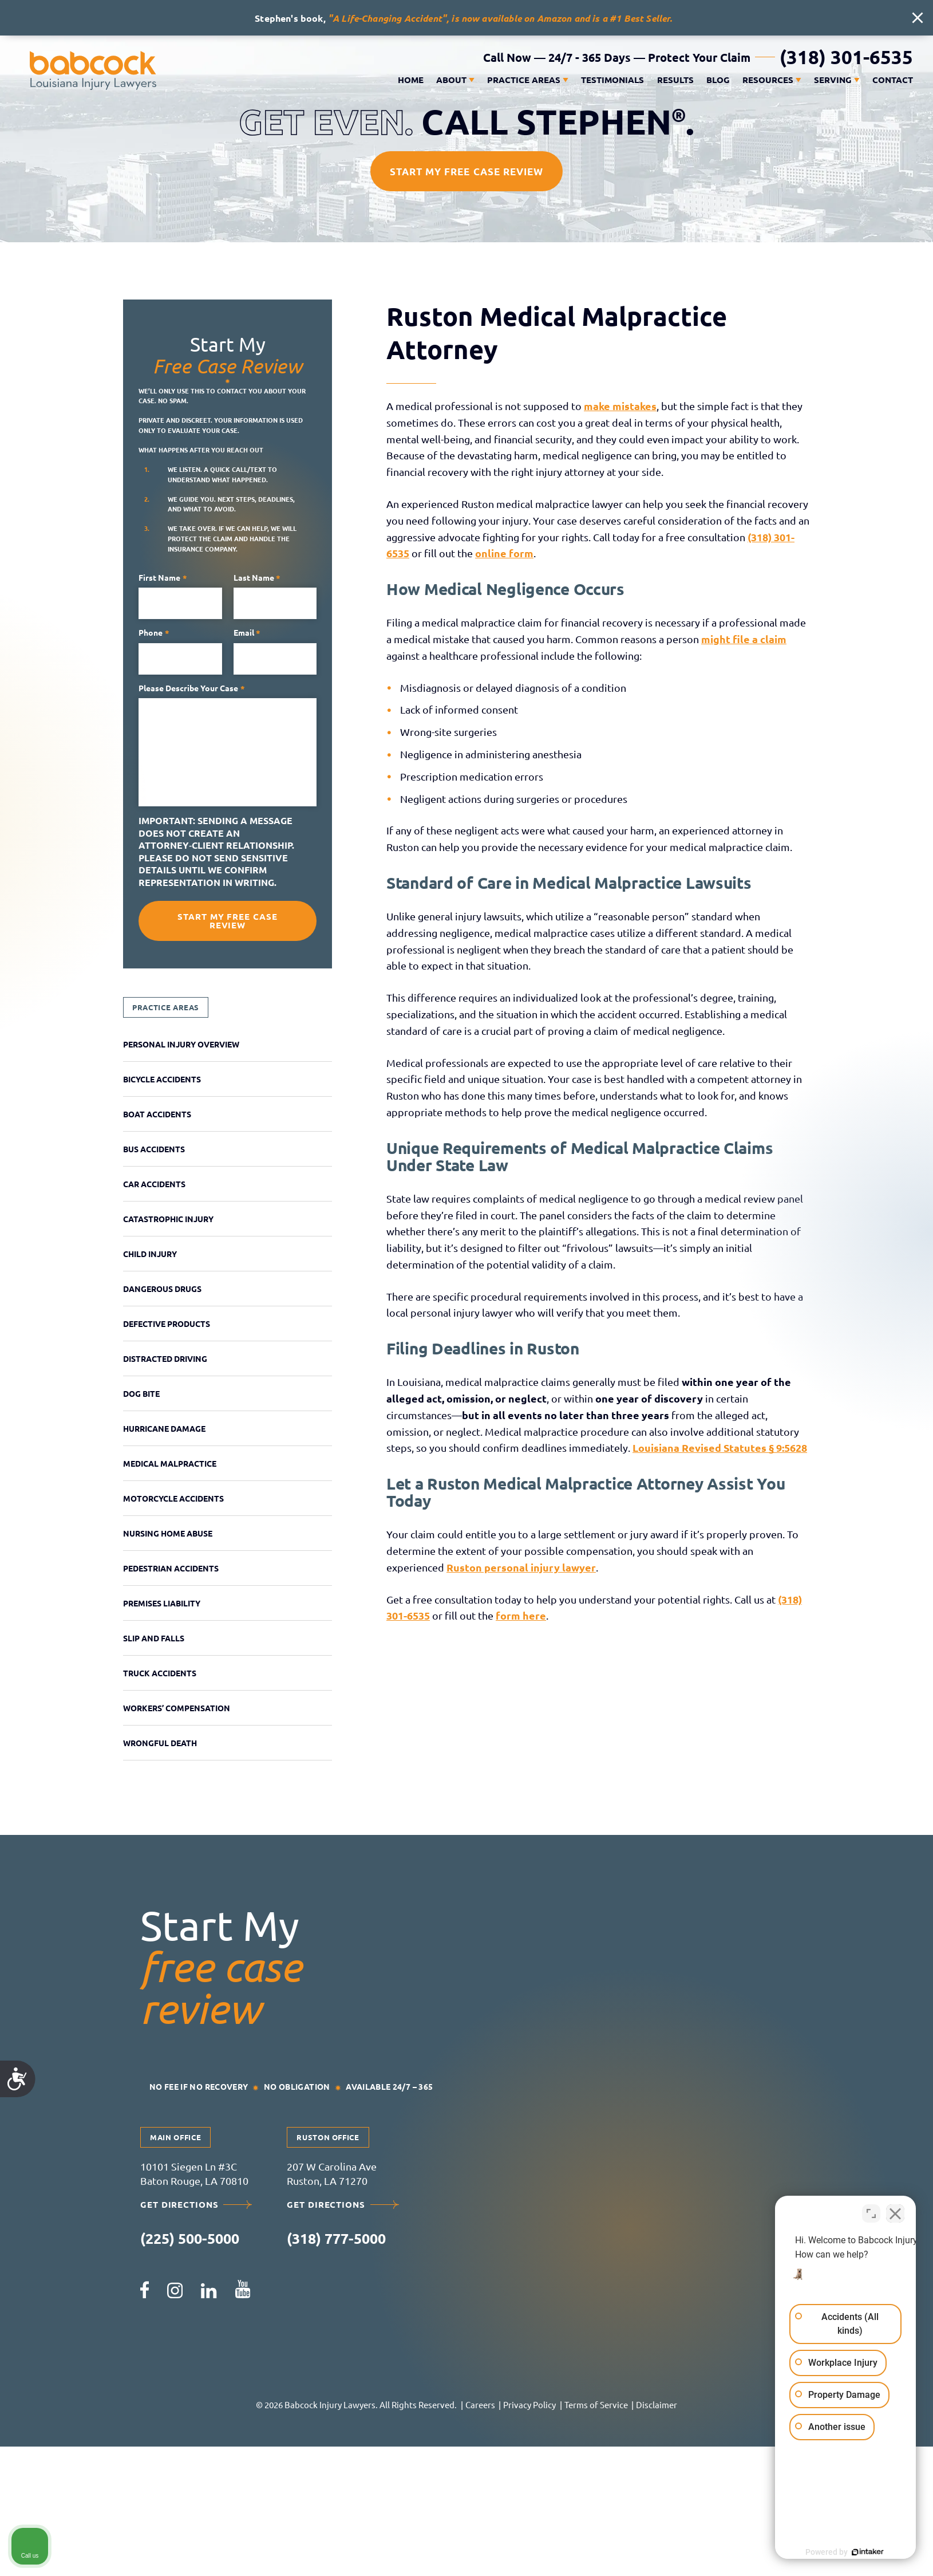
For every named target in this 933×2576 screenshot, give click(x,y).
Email (247, 633)
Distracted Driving (165, 1358)
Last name (257, 578)
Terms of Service (596, 2404)
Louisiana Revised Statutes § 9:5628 (719, 1447)
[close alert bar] (917, 17)
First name (163, 578)
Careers (480, 2404)
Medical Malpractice (169, 1463)
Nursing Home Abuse (167, 1533)
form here (521, 1615)
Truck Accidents (159, 1673)
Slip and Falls (153, 1638)
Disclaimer (656, 2404)
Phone (154, 633)
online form (504, 553)
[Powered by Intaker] (836, 2552)
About (451, 79)
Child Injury (150, 1253)
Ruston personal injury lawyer (521, 1567)
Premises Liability (161, 1603)
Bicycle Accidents (162, 1079)
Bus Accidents (154, 1149)
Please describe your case (192, 688)
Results (675, 79)
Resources (767, 79)
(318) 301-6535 (846, 57)
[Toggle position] (871, 2210)
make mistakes (620, 405)
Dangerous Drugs (162, 1288)
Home (411, 79)
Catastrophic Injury (168, 1219)
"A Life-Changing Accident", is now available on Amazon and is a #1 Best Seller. (500, 18)
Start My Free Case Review (466, 172)
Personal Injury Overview (181, 1044)
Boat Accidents (157, 1114)
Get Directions (196, 2204)
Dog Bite (141, 1393)
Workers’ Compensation (176, 1708)
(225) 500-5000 (189, 2238)
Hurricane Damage (164, 1428)
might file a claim (743, 638)
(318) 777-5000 (336, 2238)
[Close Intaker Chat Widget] (895, 2210)
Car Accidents (154, 1184)
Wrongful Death (160, 1743)
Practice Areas (523, 79)
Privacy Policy (529, 2404)
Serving (833, 79)
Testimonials (612, 79)
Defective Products (166, 1323)
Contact (892, 79)
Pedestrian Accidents (171, 1568)
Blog (718, 79)
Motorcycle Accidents (173, 1498)
